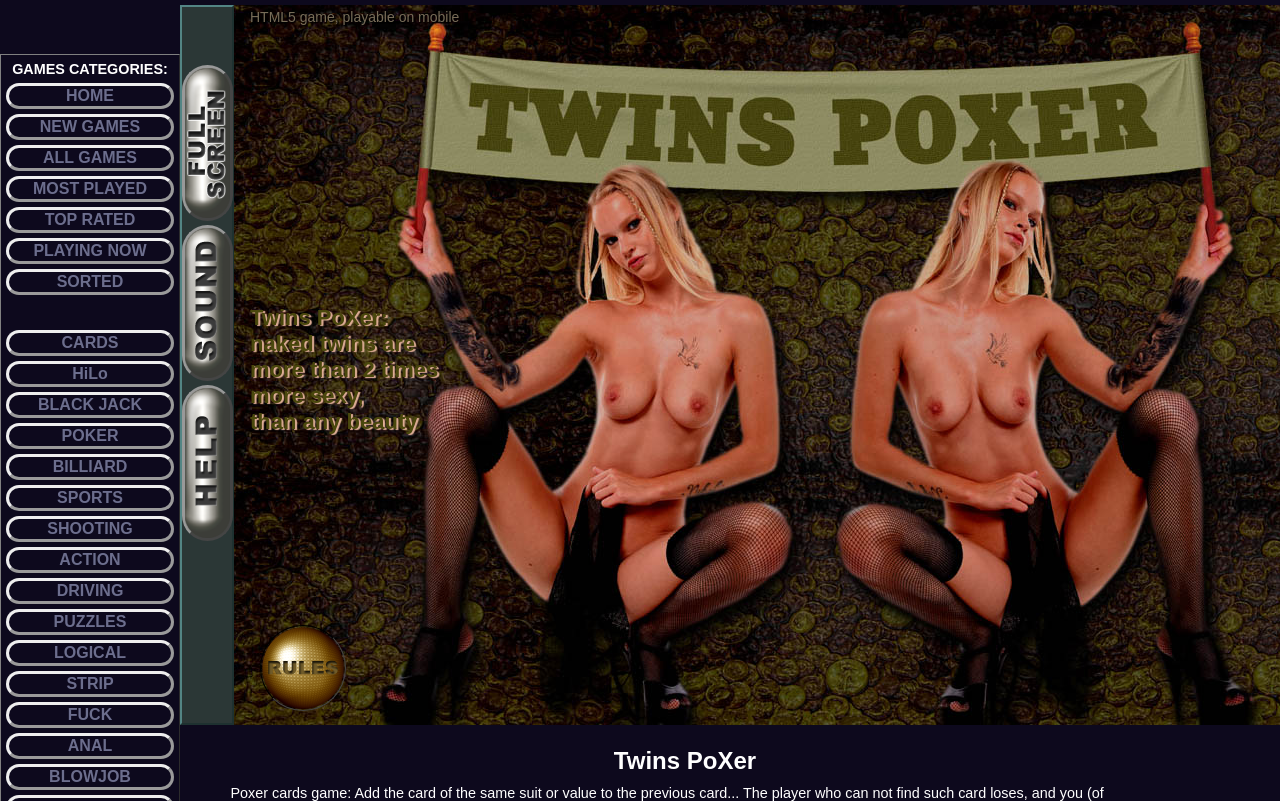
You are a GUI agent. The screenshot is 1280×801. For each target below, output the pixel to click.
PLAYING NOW (89, 250)
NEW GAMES (90, 126)
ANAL (90, 745)
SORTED (90, 281)
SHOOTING (89, 528)
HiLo (90, 373)
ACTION (89, 559)
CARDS (90, 342)
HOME (90, 95)
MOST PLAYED (90, 188)
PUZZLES (90, 621)
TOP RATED (90, 219)
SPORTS (90, 497)
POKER (90, 435)
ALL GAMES (90, 157)
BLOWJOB (90, 776)
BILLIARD (90, 466)
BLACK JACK (90, 404)
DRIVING (90, 590)
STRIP (89, 683)
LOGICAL (90, 652)
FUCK (90, 714)
